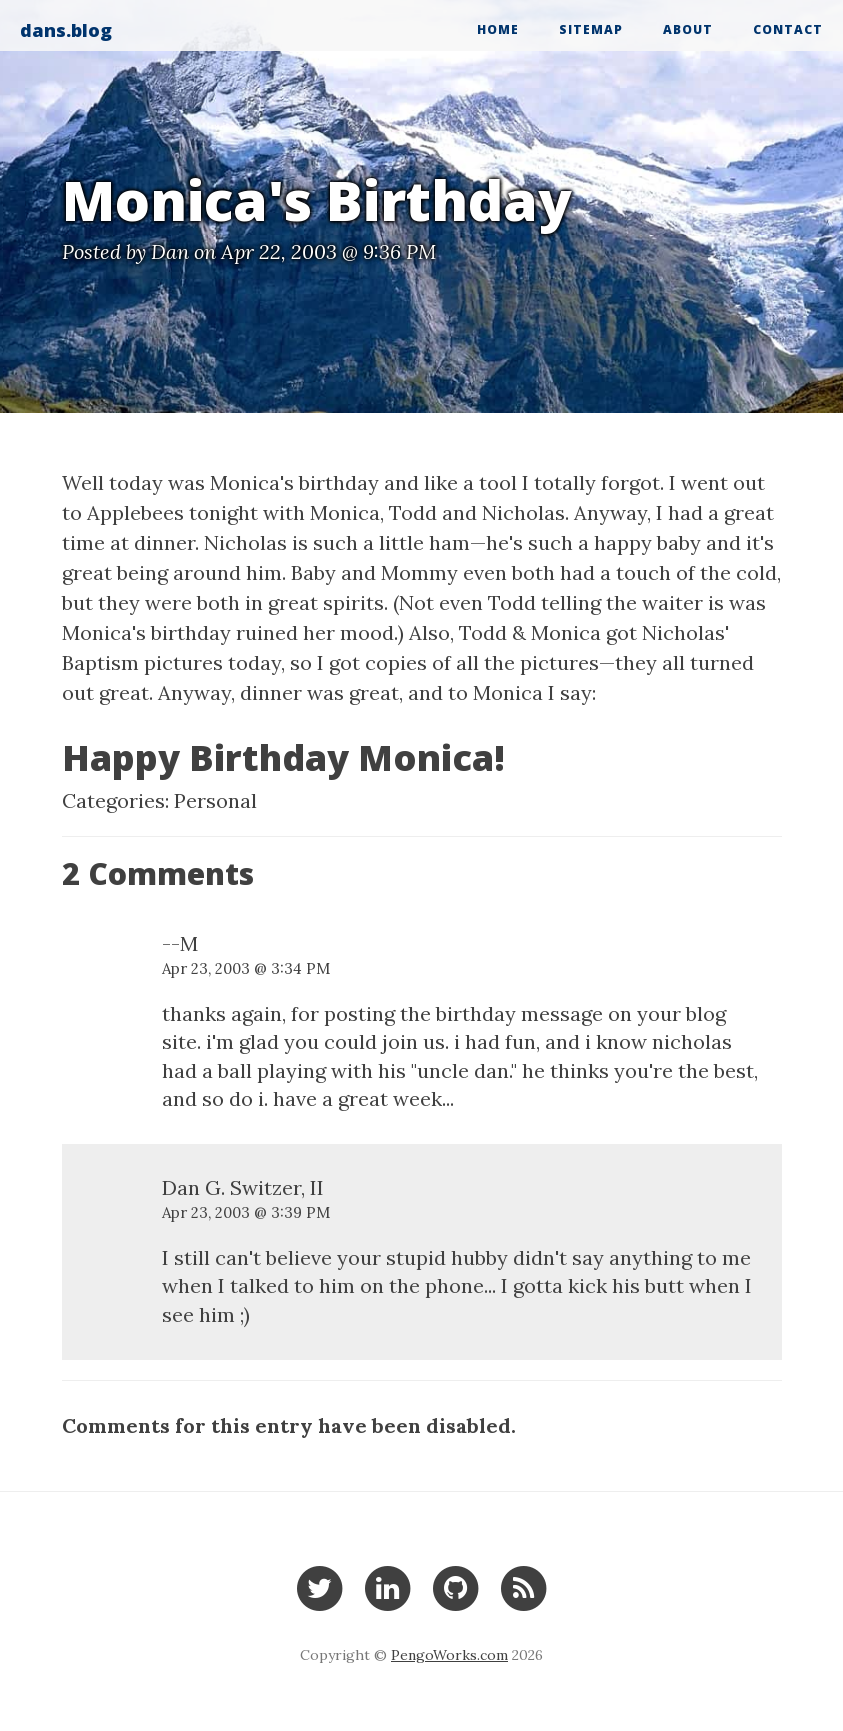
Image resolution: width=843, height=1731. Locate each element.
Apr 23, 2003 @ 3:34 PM (246, 968)
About (688, 29)
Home (498, 29)
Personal (215, 800)
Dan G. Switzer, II (243, 1187)
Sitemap (591, 29)
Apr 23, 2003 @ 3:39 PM (246, 1212)
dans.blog (66, 30)
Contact (788, 29)
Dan (170, 251)
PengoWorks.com (449, 1655)
